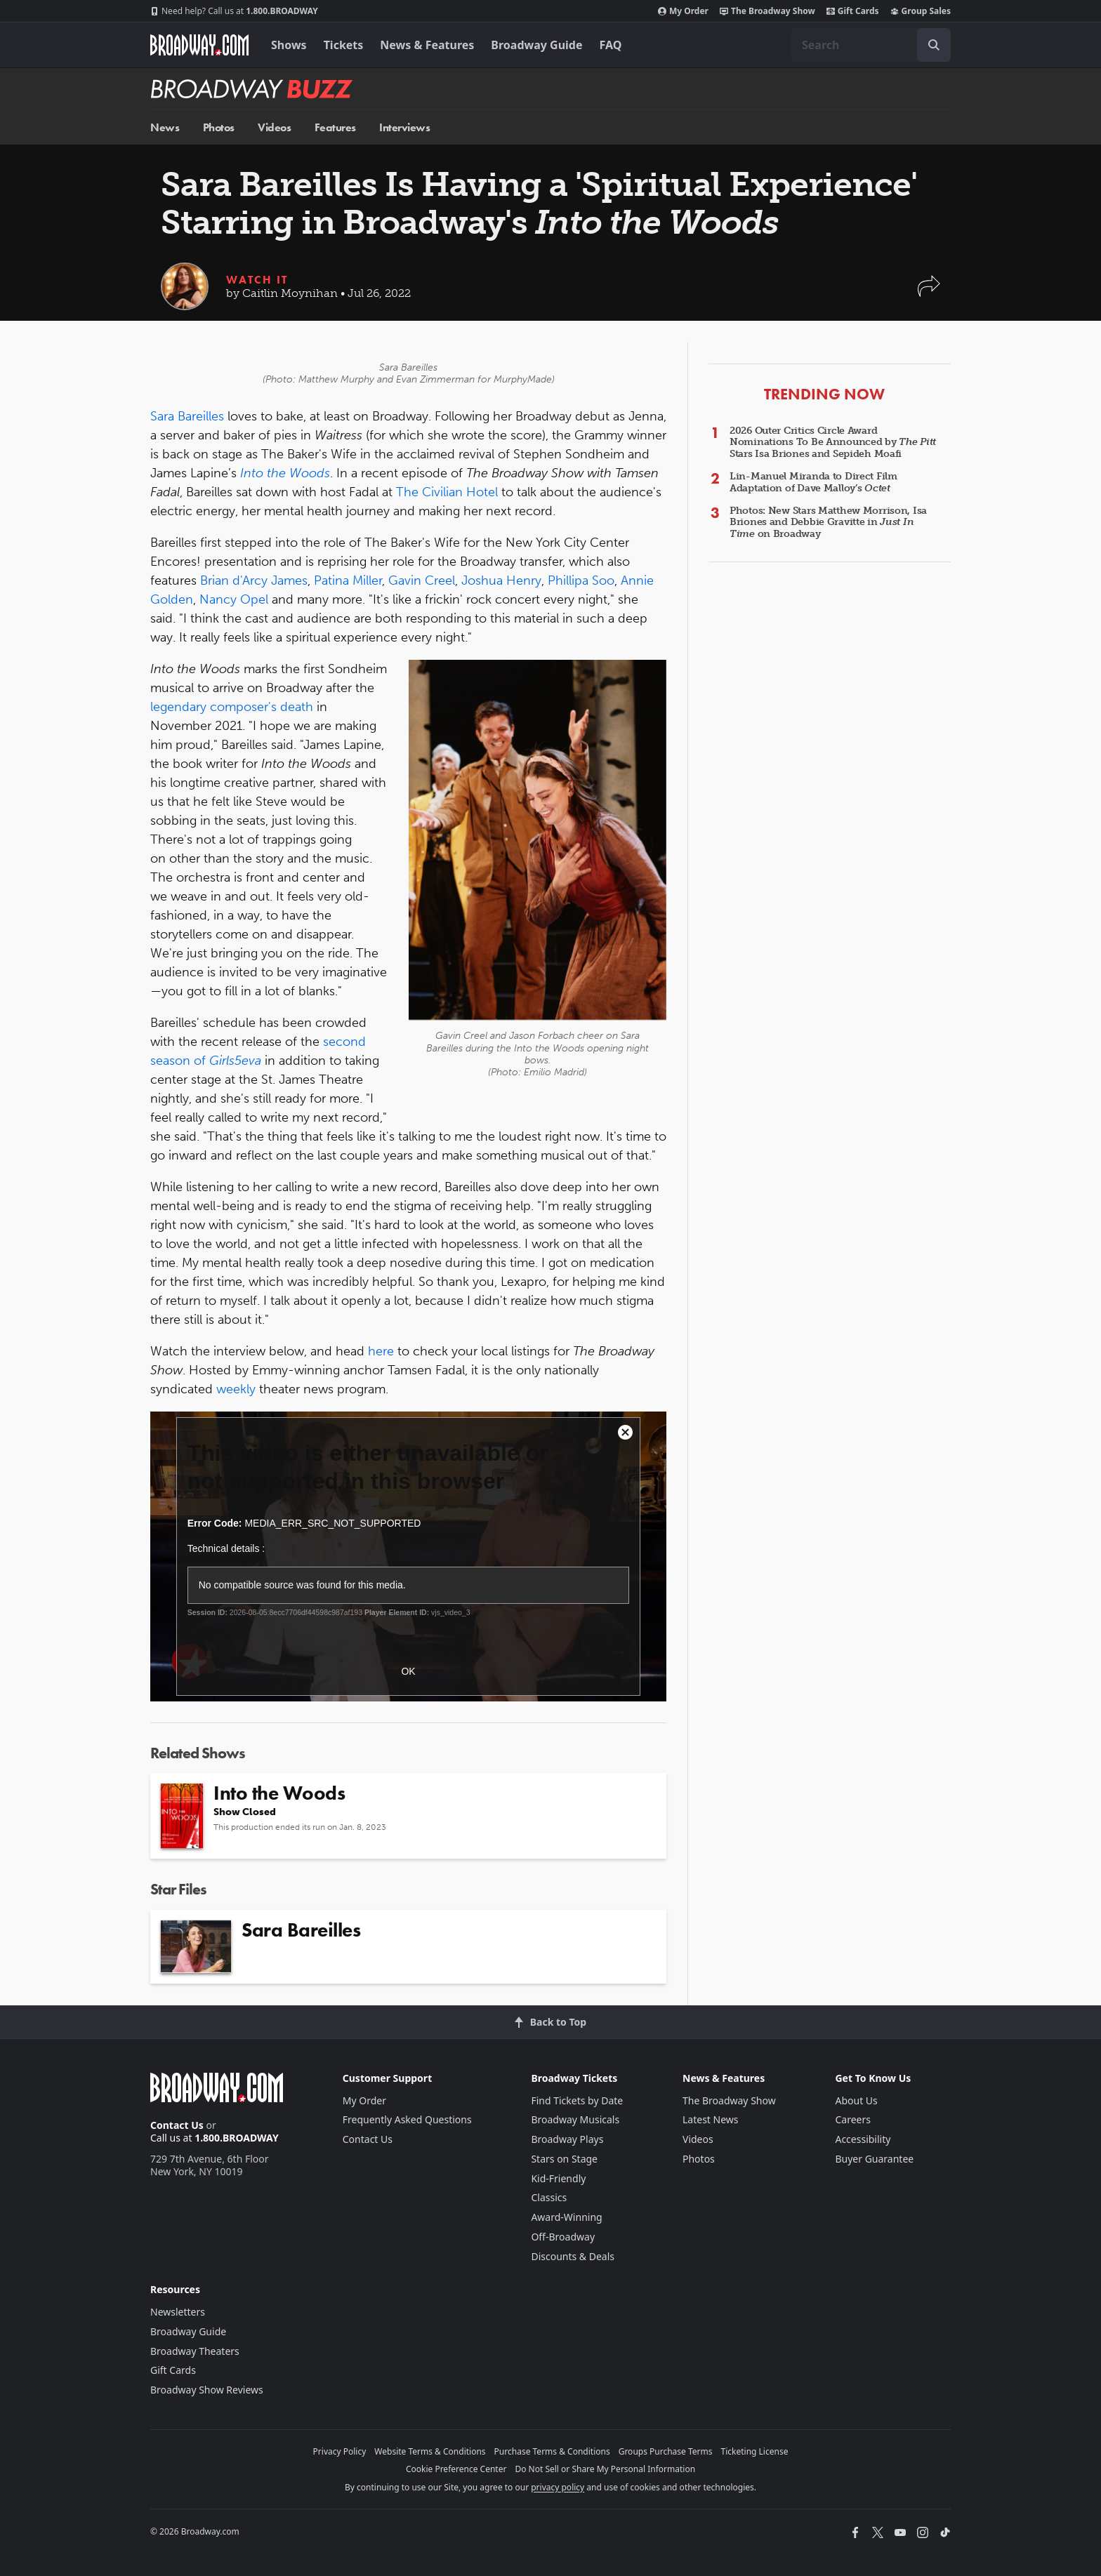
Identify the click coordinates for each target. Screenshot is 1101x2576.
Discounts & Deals (572, 2256)
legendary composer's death (231, 707)
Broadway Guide (536, 45)
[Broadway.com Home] (199, 44)
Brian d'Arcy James (254, 580)
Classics (549, 2197)
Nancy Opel (233, 599)
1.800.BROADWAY (234, 11)
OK (408, 1671)
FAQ (611, 45)
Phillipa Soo (581, 580)
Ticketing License (755, 2451)
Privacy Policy (340, 2451)
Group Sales (920, 11)
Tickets (344, 45)
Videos (274, 127)
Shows (289, 45)
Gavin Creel (421, 580)
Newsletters (177, 2311)
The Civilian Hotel (447, 492)
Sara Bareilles (187, 416)
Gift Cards (852, 11)
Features (335, 127)
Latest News (711, 2119)
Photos (219, 127)
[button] (929, 293)
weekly (236, 1389)
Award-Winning (566, 2217)
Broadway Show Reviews (206, 2389)
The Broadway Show (767, 11)
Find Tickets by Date (577, 2100)
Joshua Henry (501, 580)
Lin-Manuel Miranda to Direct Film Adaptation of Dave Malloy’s (813, 482)
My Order (683, 11)
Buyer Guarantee (874, 2158)
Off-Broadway (563, 2236)
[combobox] (871, 45)
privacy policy (557, 2487)
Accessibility (862, 2139)
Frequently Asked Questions (407, 2119)
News (164, 127)
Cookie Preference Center (456, 2469)
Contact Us (177, 2125)
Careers (852, 2119)
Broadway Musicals (575, 2119)
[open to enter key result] (934, 45)
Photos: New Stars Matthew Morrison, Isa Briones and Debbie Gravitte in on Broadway (828, 522)
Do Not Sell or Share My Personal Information (605, 2469)
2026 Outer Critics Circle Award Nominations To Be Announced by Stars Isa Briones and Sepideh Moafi (833, 442)
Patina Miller (348, 580)
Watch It (257, 279)
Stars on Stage (564, 2158)
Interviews (404, 127)
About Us (856, 2100)
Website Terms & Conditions (429, 2451)
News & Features (427, 45)
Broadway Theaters (194, 2351)
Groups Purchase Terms (666, 2451)
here (381, 1351)
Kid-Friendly (558, 2178)
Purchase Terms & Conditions (552, 2451)
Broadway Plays (567, 2139)
